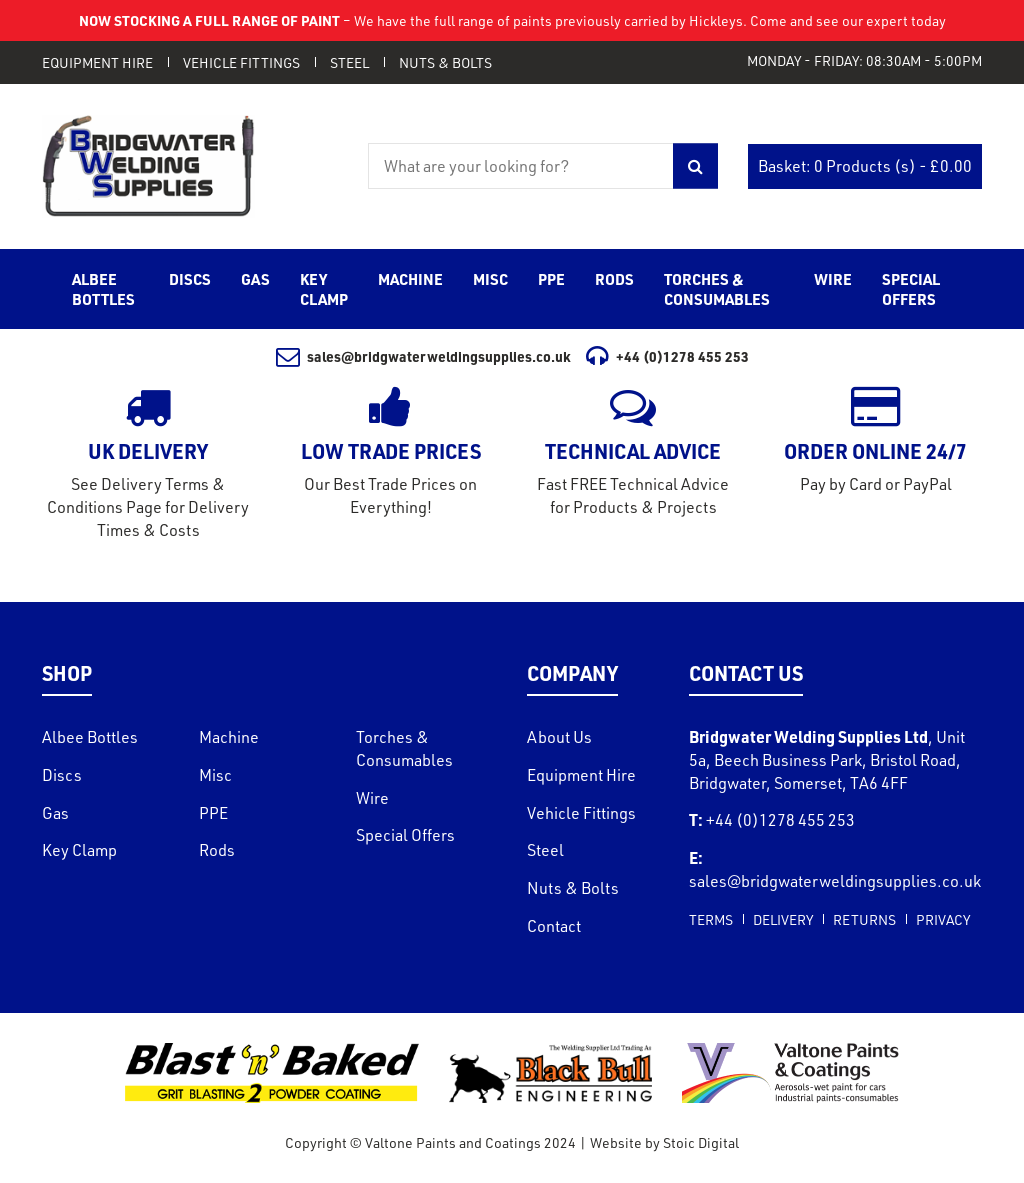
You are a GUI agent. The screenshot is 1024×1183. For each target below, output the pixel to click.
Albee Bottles (90, 737)
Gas (55, 813)
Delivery (783, 919)
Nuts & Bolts (445, 62)
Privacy (943, 919)
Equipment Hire (97, 62)
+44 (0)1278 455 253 (667, 356)
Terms (711, 919)
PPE (213, 813)
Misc (215, 775)
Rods (217, 850)
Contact (554, 926)
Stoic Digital (701, 1142)
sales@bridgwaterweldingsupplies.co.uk (424, 356)
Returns (864, 919)
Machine (229, 737)
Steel (349, 62)
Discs (62, 775)
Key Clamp (79, 850)
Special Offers (405, 835)
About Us (559, 737)
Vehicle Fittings (241, 62)
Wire (372, 798)
